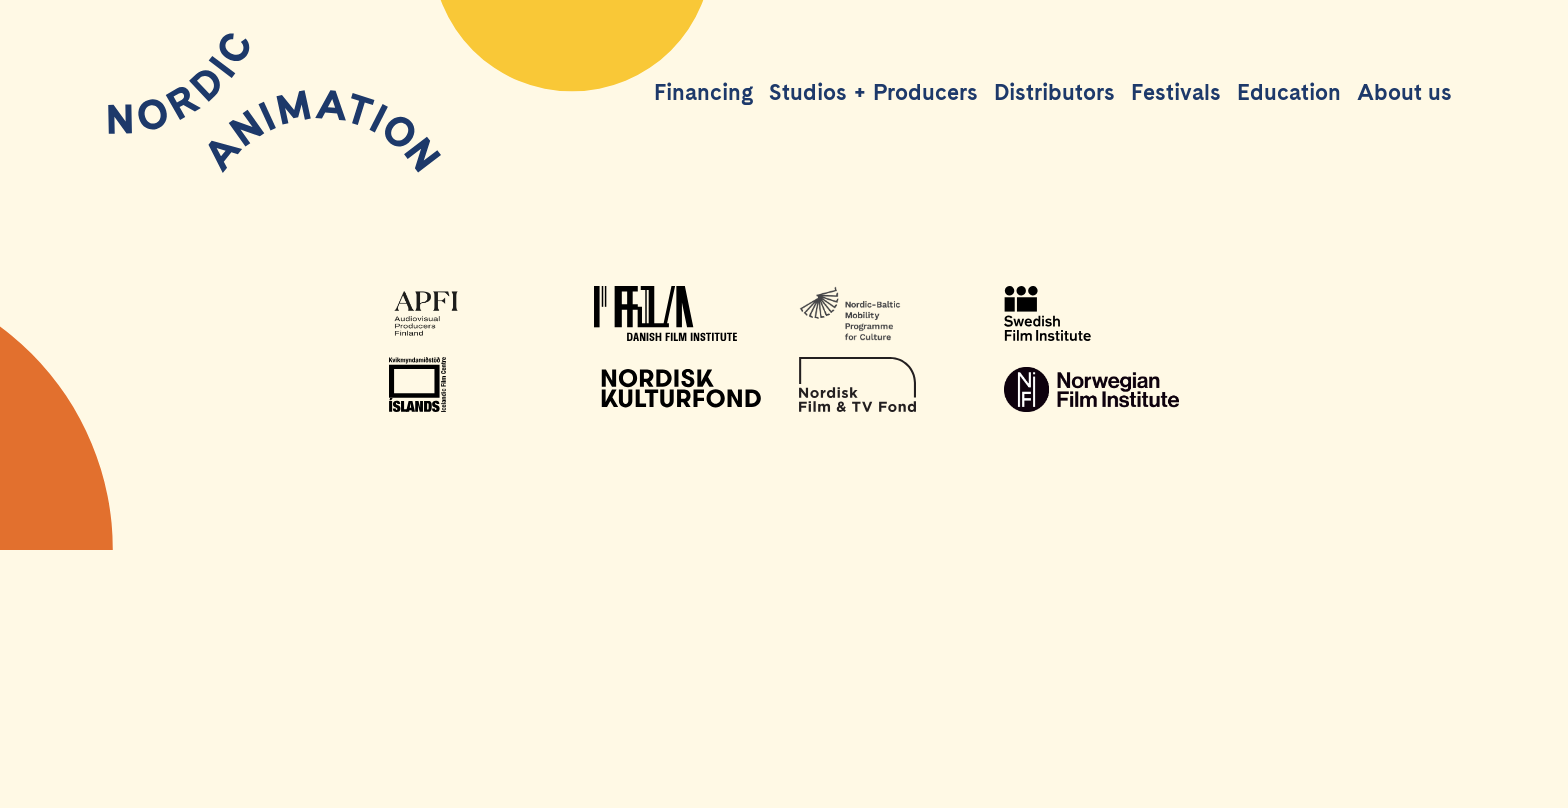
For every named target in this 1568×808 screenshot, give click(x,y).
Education (1289, 92)
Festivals (1176, 92)
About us (1404, 92)
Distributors (1054, 92)
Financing (703, 92)
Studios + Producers (873, 92)
